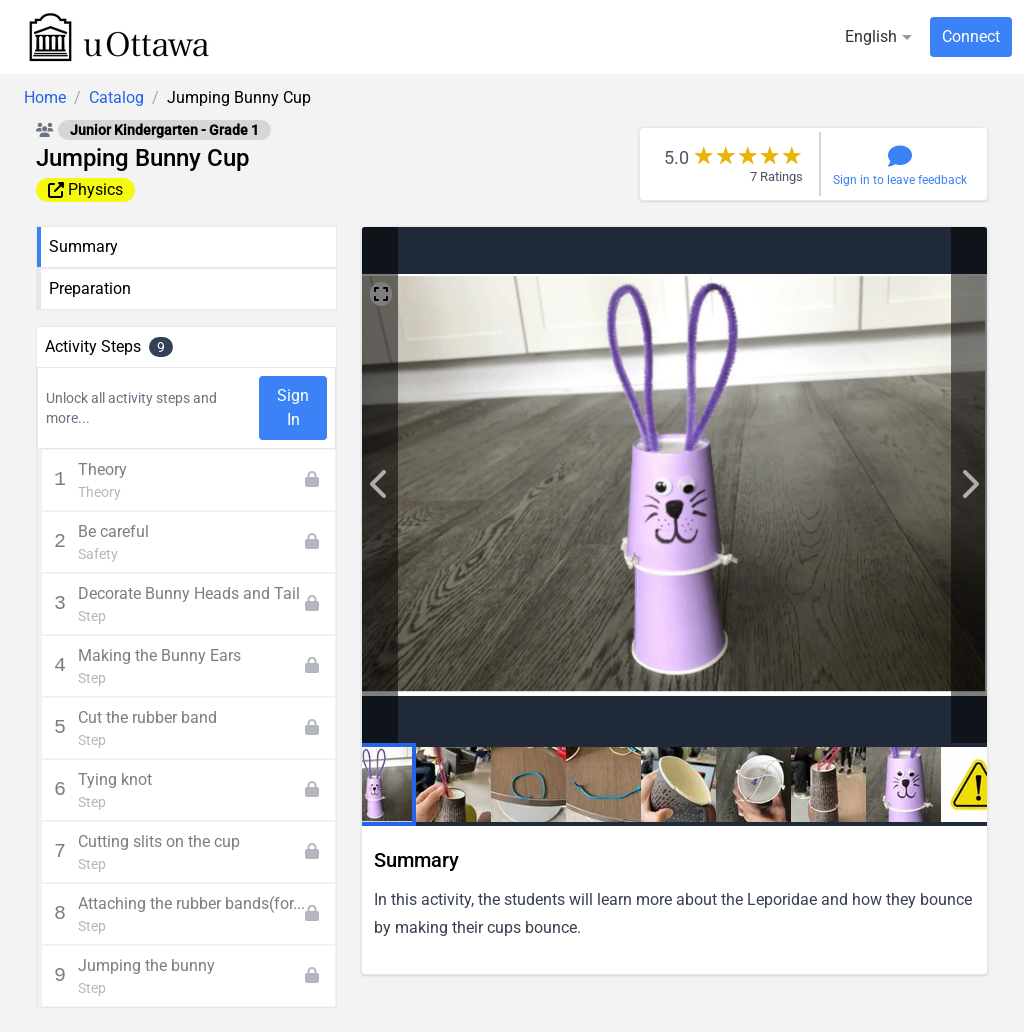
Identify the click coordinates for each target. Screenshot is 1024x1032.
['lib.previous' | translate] (969, 485)
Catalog (116, 97)
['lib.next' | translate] (380, 485)
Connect (971, 36)
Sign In (293, 407)
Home (45, 97)
